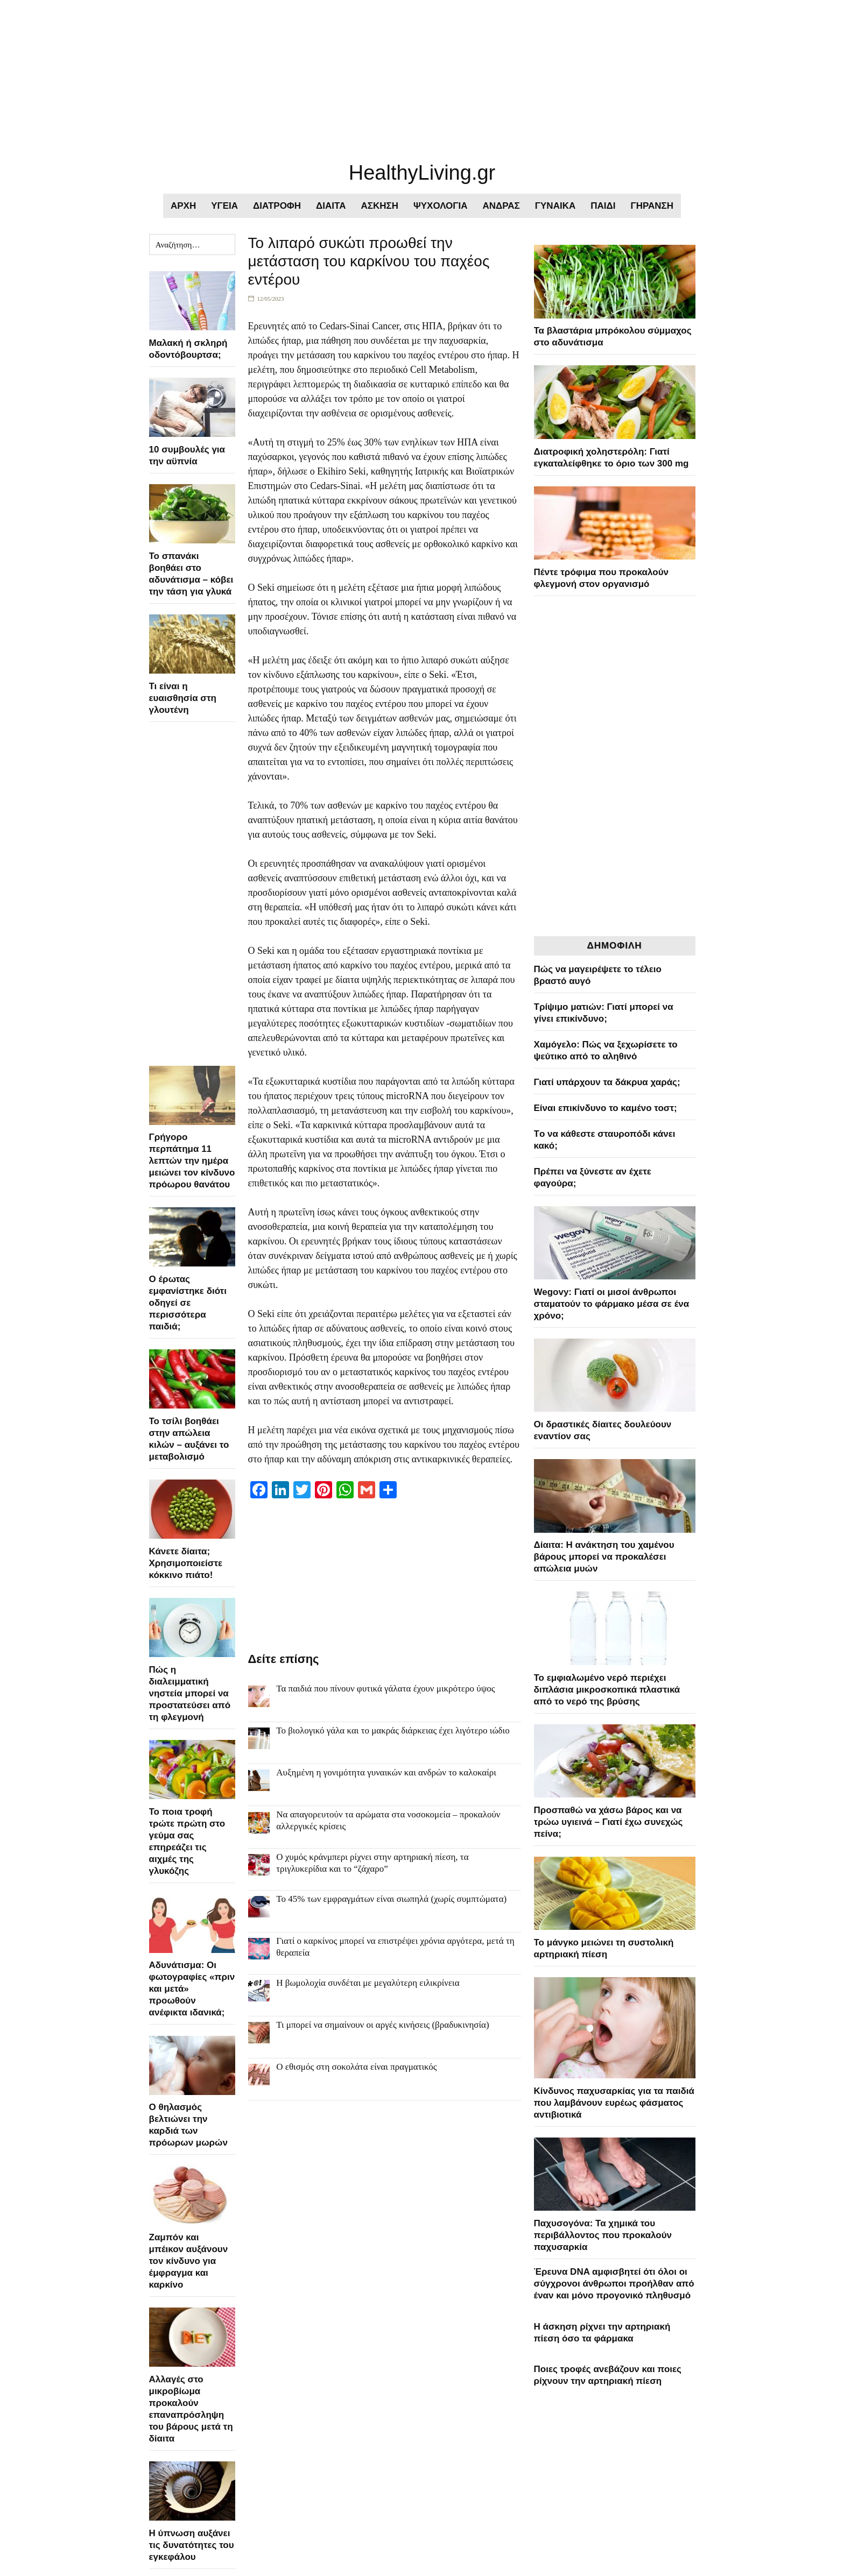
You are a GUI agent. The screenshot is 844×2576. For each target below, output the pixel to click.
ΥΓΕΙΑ (224, 206)
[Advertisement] (323, 75)
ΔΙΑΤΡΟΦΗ (277, 206)
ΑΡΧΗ (183, 206)
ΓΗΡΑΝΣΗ (651, 206)
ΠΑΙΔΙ (602, 206)
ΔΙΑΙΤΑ (331, 206)
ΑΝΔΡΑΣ (500, 206)
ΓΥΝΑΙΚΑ (555, 206)
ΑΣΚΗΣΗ (379, 206)
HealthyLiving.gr (422, 172)
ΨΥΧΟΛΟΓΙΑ (440, 206)
